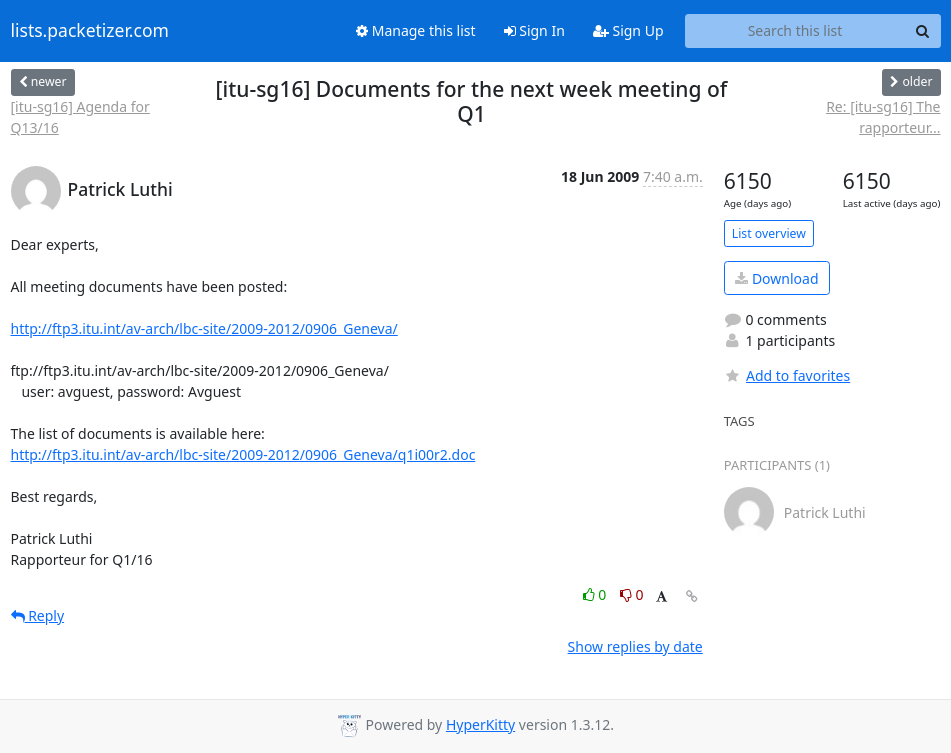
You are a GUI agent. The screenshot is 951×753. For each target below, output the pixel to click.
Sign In (534, 30)
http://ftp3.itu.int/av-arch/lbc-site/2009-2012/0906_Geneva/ (204, 328)
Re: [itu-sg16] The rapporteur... (883, 117)
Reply (38, 615)
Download (776, 278)
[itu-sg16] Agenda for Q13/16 (80, 117)
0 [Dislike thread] (632, 594)
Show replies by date (635, 646)
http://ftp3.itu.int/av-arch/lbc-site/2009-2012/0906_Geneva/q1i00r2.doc (243, 454)
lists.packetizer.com (90, 31)
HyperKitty (480, 724)
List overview (769, 233)
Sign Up (628, 30)
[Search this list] (795, 31)
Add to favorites (787, 375)
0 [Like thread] (596, 594)
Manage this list (416, 30)
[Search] (923, 31)
